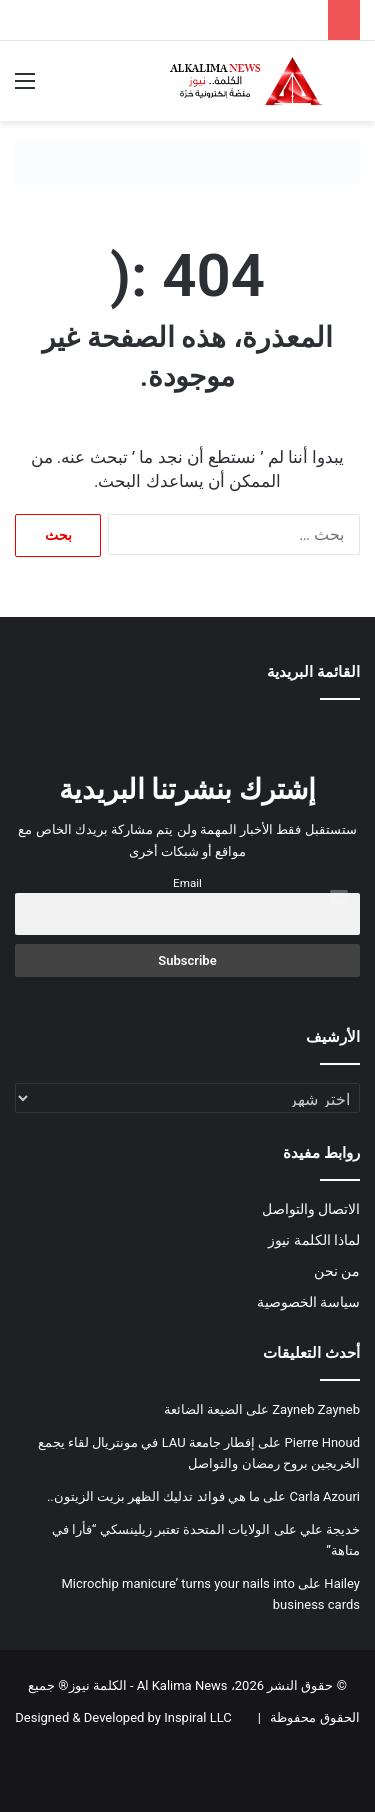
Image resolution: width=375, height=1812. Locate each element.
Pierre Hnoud (322, 1442)
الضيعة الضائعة (203, 1409)
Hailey (342, 1583)
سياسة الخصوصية (308, 1302)
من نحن (337, 1271)
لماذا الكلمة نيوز (314, 1240)
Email (187, 883)
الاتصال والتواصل (311, 1209)
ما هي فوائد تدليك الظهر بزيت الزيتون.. (153, 1496)
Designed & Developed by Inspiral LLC (123, 1717)
